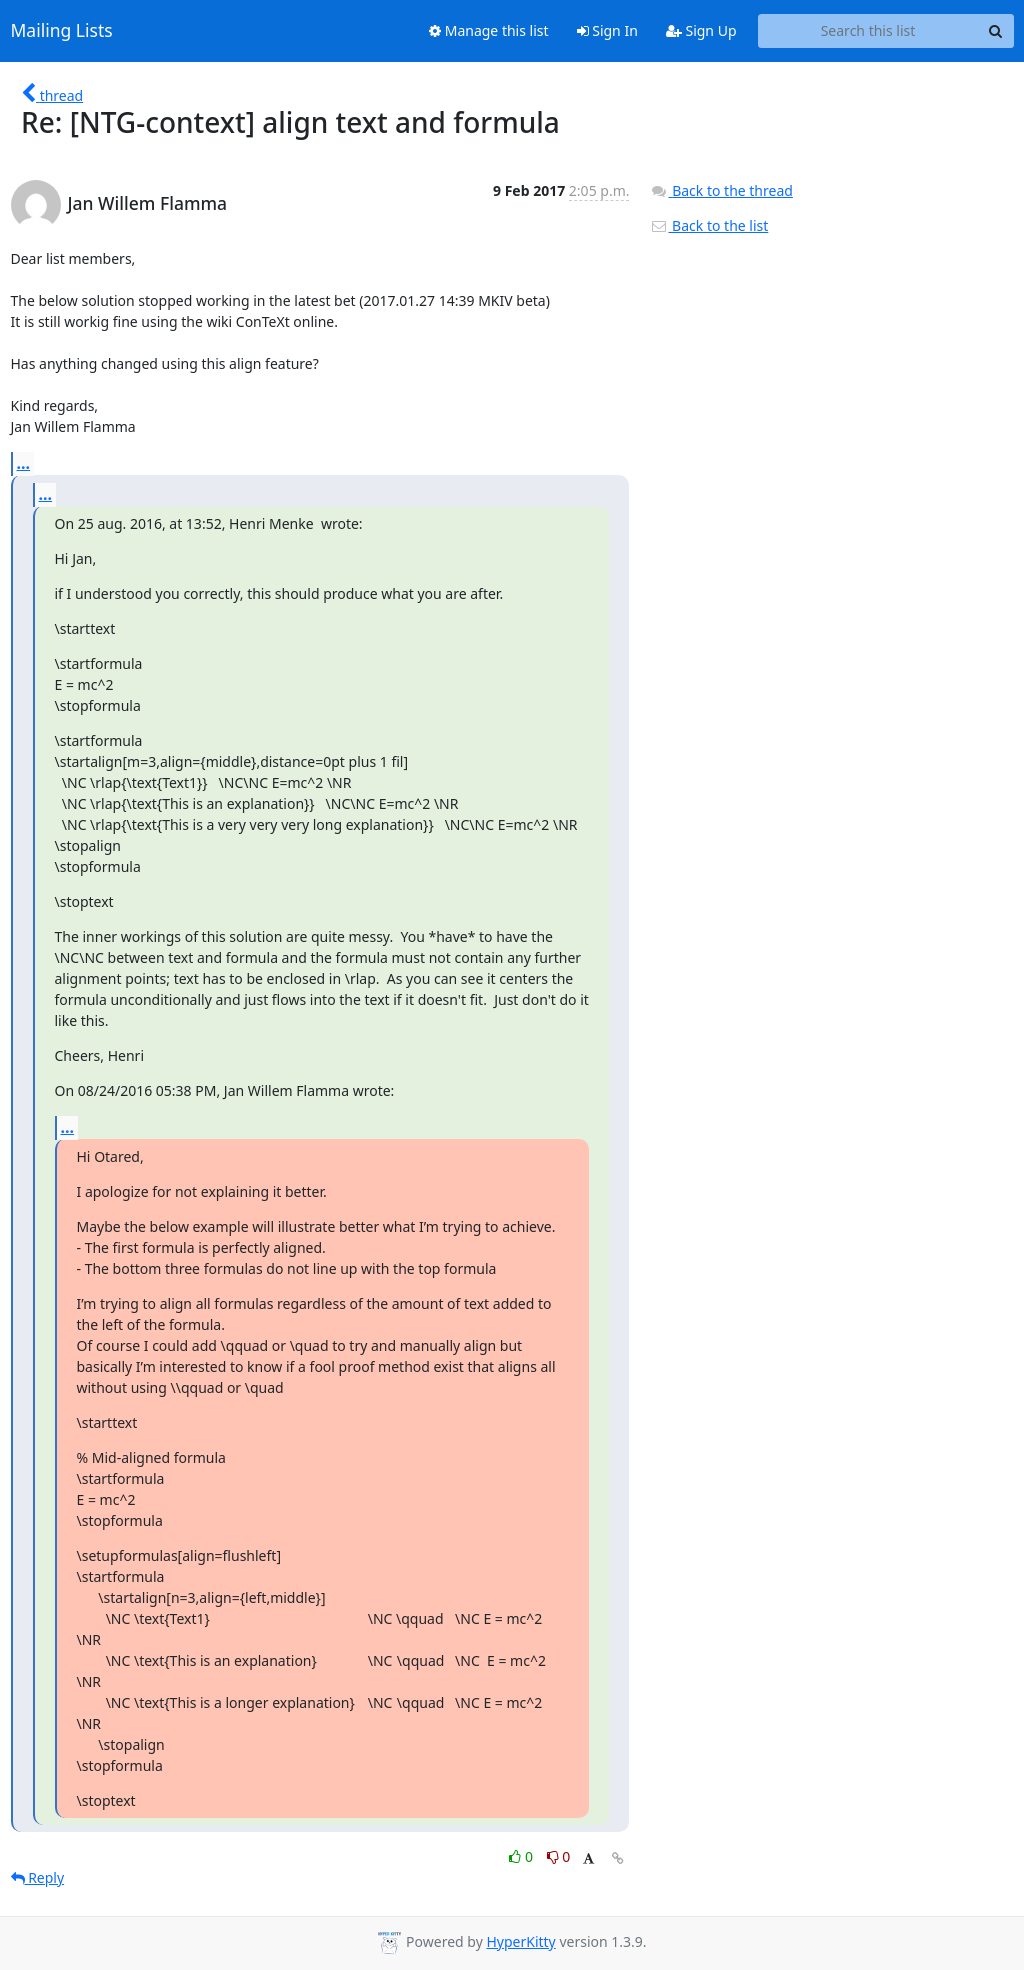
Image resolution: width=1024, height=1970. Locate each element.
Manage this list (489, 30)
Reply (38, 1877)
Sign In (607, 30)
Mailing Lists (62, 31)
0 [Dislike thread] (559, 1856)
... (24, 463)
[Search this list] (868, 31)
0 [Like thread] (522, 1856)
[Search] (996, 31)
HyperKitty (520, 1941)
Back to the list (709, 225)
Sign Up (701, 30)
